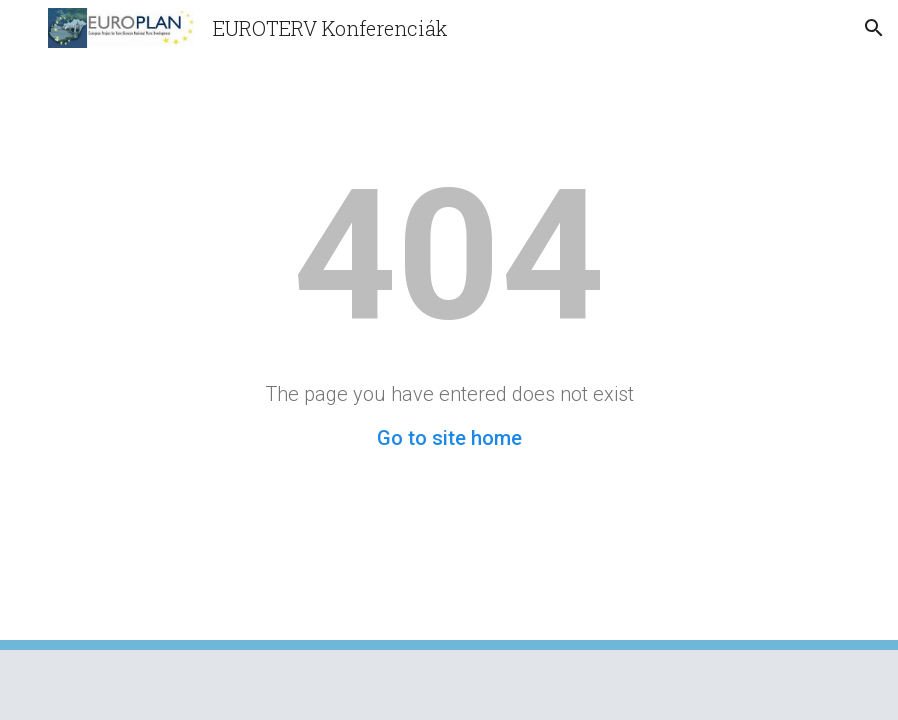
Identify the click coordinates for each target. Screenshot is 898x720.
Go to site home (449, 438)
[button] (24, 27)
